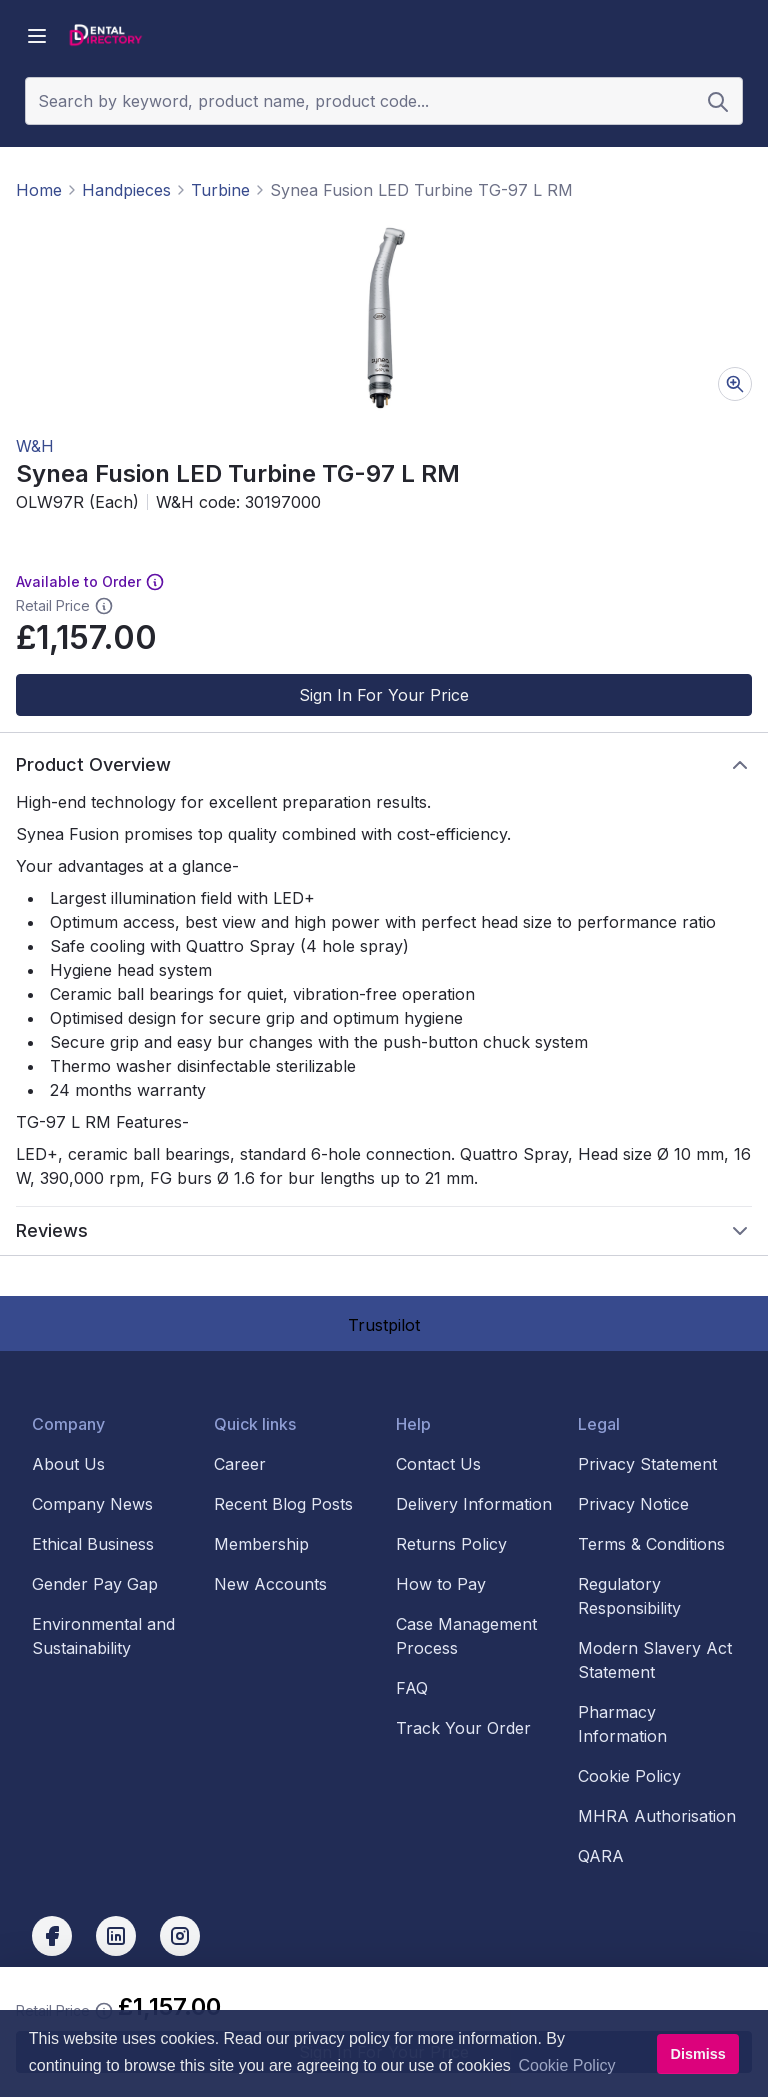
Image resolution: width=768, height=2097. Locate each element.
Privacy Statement (647, 1464)
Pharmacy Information (622, 1724)
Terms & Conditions (651, 1544)
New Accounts (270, 1584)
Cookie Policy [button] (567, 2065)
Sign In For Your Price (384, 695)
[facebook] (52, 1936)
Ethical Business (93, 1544)
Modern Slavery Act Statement (655, 1660)
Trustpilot (384, 1325)
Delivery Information (474, 1504)
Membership (261, 1544)
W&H (35, 446)
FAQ (412, 1688)
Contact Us (438, 1464)
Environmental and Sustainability (103, 1636)
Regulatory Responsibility (629, 1596)
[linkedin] (116, 1936)
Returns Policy (451, 1544)
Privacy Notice (633, 1504)
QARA (601, 1856)
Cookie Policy (629, 1776)
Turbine (220, 190)
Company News (92, 1504)
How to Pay (441, 1584)
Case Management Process (466, 1636)
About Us (68, 1464)
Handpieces (126, 190)
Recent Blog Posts (283, 1504)
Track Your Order (463, 1728)
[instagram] (180, 1936)
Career (240, 1464)
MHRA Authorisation (657, 1816)
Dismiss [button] (697, 2054)
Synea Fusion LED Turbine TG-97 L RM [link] (421, 190)
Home (39, 190)
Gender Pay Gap (95, 1584)
